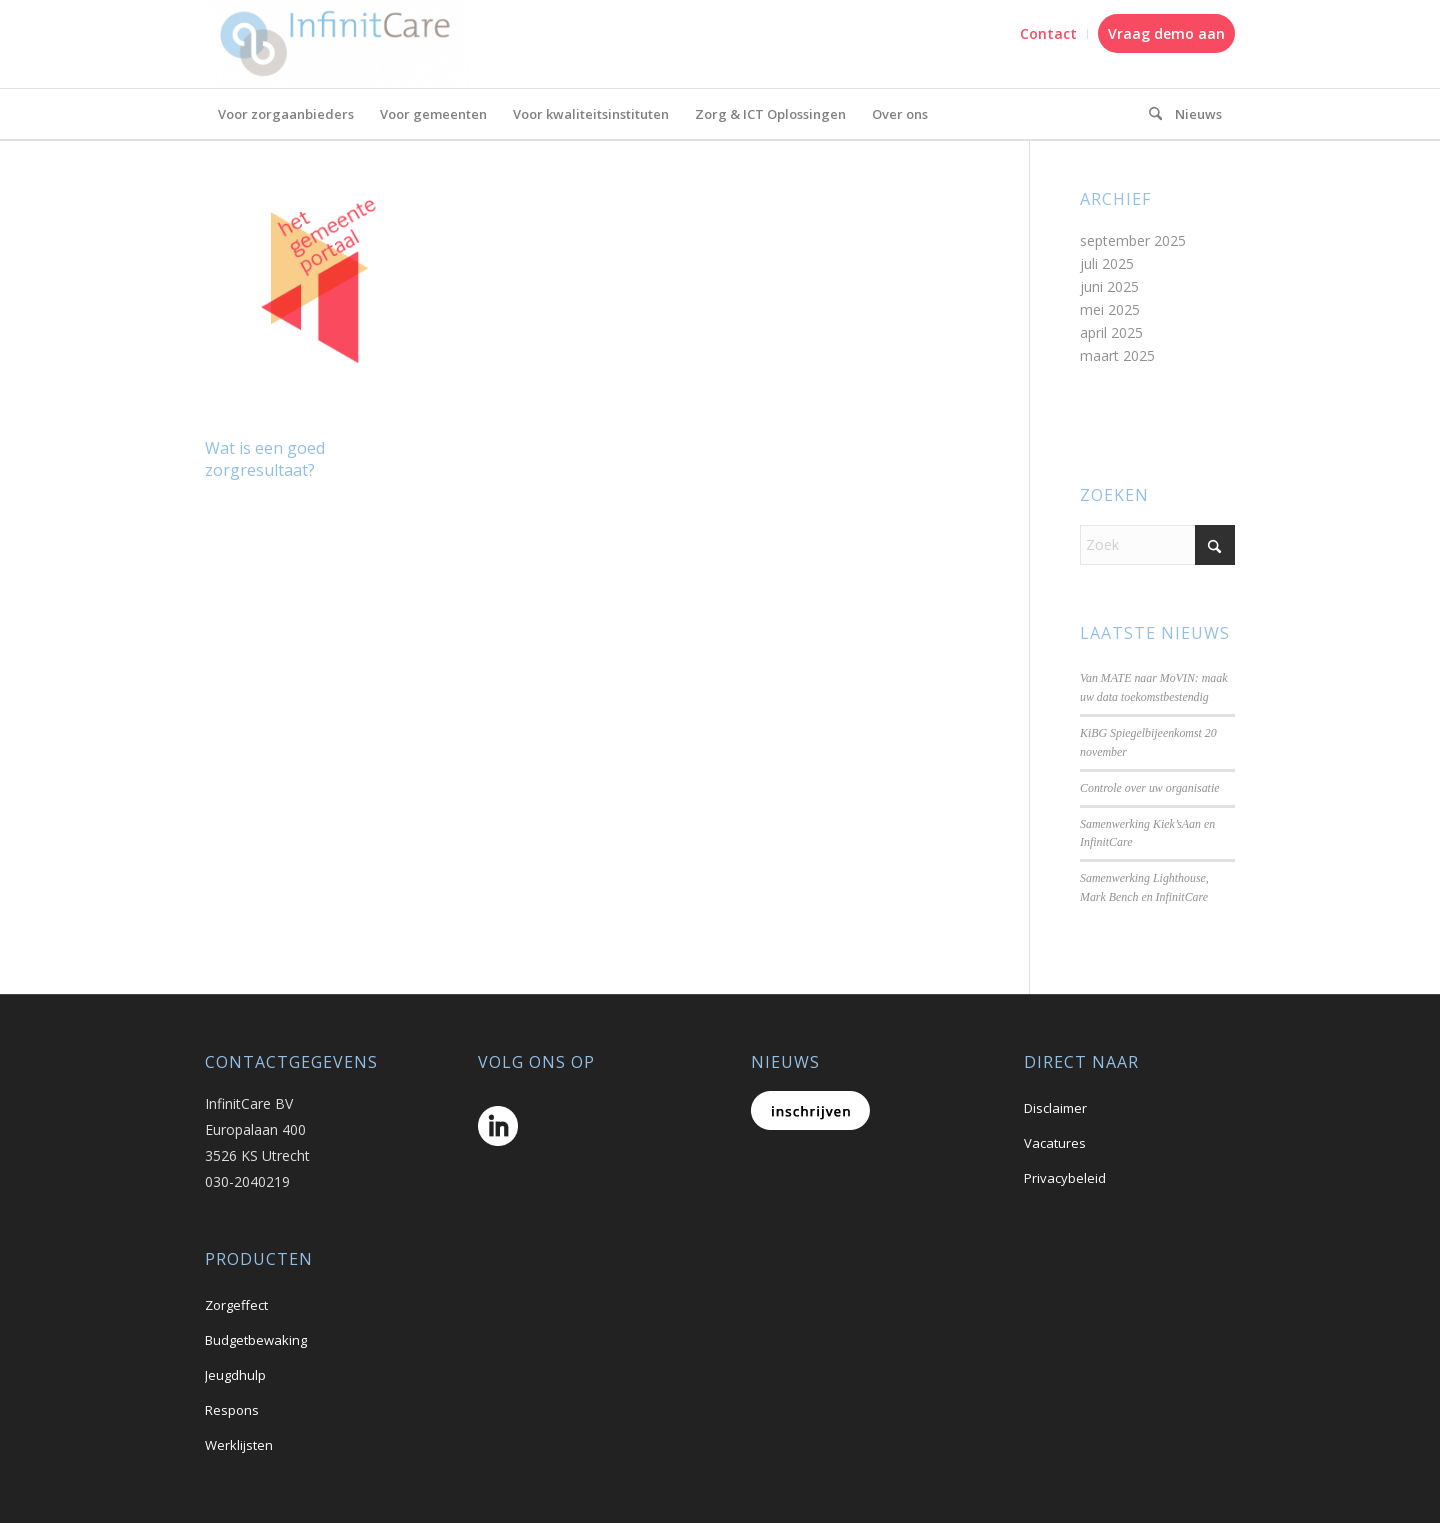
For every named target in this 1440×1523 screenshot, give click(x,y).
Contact (1048, 33)
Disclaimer (1055, 1108)
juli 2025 (1107, 263)
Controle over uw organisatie (1150, 788)
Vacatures (1055, 1143)
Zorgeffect (236, 1305)
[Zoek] (1157, 545)
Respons (232, 1410)
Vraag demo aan (1166, 33)
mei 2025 (1110, 309)
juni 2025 (1109, 286)
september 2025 (1133, 240)
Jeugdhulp (235, 1375)
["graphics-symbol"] (1149, 114)
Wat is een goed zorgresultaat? (265, 459)
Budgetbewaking (256, 1340)
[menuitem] (1049, 34)
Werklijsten (239, 1445)
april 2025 (1111, 332)
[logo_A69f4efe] (337, 44)
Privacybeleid (1065, 1178)
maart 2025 (1117, 355)
